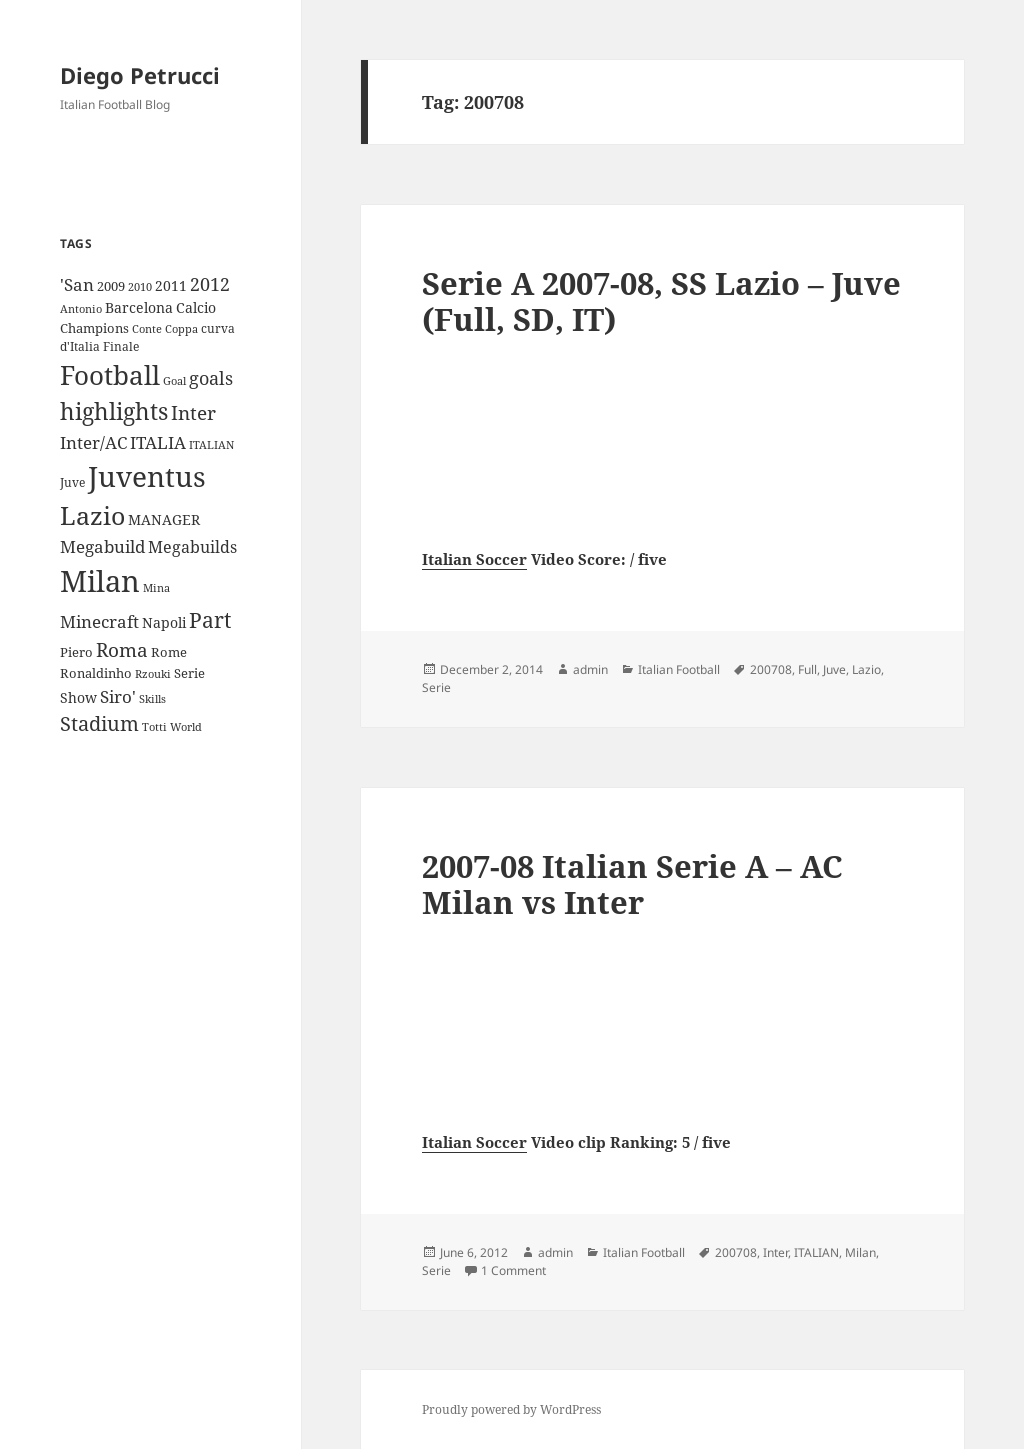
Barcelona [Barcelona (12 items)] (139, 307)
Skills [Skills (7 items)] (152, 699)
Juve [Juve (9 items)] (72, 482)
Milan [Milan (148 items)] (100, 581)
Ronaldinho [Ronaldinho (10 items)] (96, 673)
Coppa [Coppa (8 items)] (181, 328)
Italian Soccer (474, 559)
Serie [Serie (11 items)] (189, 673)
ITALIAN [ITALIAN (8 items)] (211, 444)
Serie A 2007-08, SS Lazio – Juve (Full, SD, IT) (661, 301)
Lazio (866, 669)
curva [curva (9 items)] (218, 328)
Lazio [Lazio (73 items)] (92, 515)
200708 (771, 669)
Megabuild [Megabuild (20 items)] (102, 546)
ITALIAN (816, 1252)
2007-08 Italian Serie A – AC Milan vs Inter (632, 884)
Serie (436, 687)
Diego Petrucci (140, 75)
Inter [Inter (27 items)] (193, 412)
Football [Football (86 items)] (110, 375)
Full (807, 669)
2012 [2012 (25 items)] (210, 284)
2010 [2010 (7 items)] (140, 287)
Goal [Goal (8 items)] (174, 380)
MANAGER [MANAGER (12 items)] (164, 519)
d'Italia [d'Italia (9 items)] (80, 346)
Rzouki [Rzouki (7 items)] (153, 674)
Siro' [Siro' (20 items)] (118, 696)
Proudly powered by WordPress (511, 1409)
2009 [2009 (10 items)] (111, 286)
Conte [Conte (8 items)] (147, 328)
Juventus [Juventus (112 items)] (147, 476)
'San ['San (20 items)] (77, 284)
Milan (860, 1252)
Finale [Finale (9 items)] (121, 346)
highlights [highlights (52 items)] (114, 411)
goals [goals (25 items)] (211, 378)
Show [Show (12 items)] (78, 697)
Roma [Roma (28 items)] (122, 650)
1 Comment (513, 1270)
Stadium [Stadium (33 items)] (99, 723)
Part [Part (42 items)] (210, 619)
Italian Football (679, 669)
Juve (834, 669)
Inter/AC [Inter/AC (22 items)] (93, 442)
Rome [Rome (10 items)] (169, 652)
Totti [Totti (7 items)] (154, 727)
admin (590, 669)
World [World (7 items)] (186, 727)
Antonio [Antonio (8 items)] (81, 308)
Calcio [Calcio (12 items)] (196, 307)
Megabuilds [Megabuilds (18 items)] (192, 547)
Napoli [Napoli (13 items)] (164, 622)
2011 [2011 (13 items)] (171, 285)
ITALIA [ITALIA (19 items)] (158, 442)
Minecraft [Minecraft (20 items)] (99, 621)
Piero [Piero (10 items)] (76, 652)
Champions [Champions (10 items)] (94, 328)
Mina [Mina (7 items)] (156, 588)
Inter (775, 1252)
